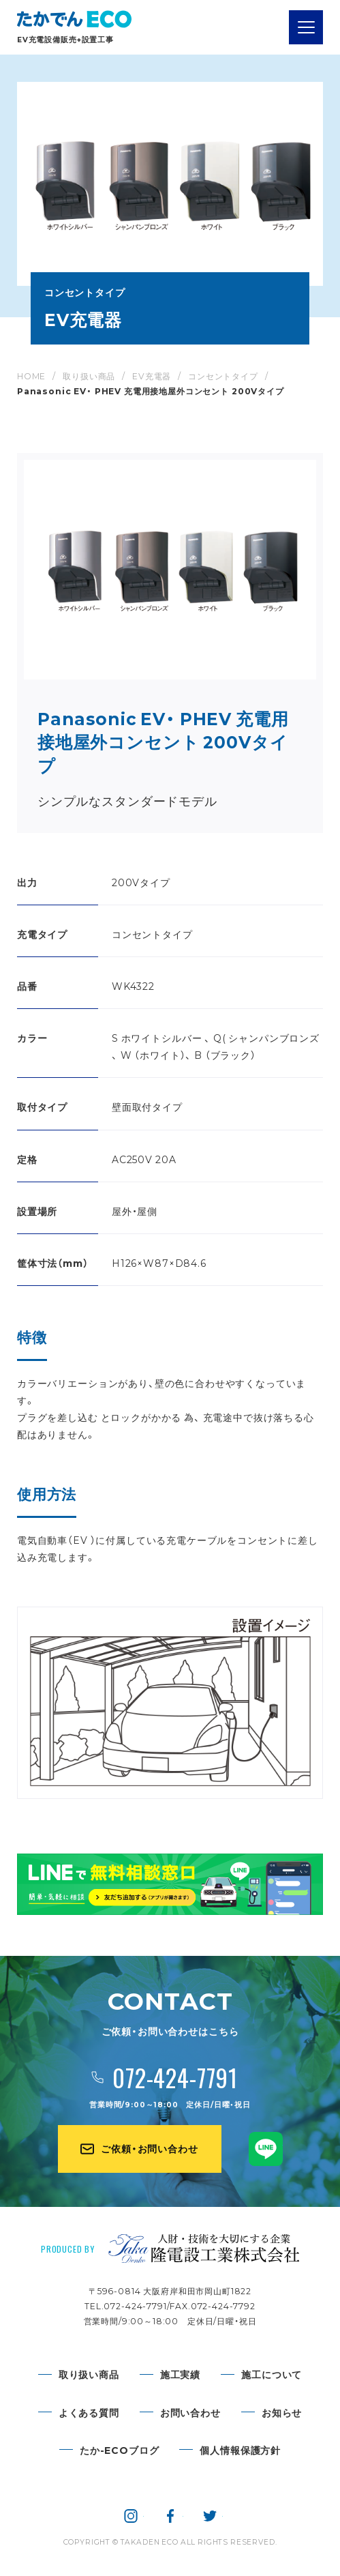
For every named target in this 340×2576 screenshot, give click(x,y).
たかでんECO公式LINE (266, 2149)
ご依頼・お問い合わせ (149, 2148)
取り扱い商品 (89, 2374)
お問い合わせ (190, 2412)
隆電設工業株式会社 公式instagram (131, 2516)
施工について (271, 2374)
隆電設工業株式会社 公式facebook (170, 2516)
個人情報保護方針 (240, 2450)
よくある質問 (89, 2412)
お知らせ (282, 2412)
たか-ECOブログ (119, 2450)
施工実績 (180, 2374)
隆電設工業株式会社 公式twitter (210, 2516)
